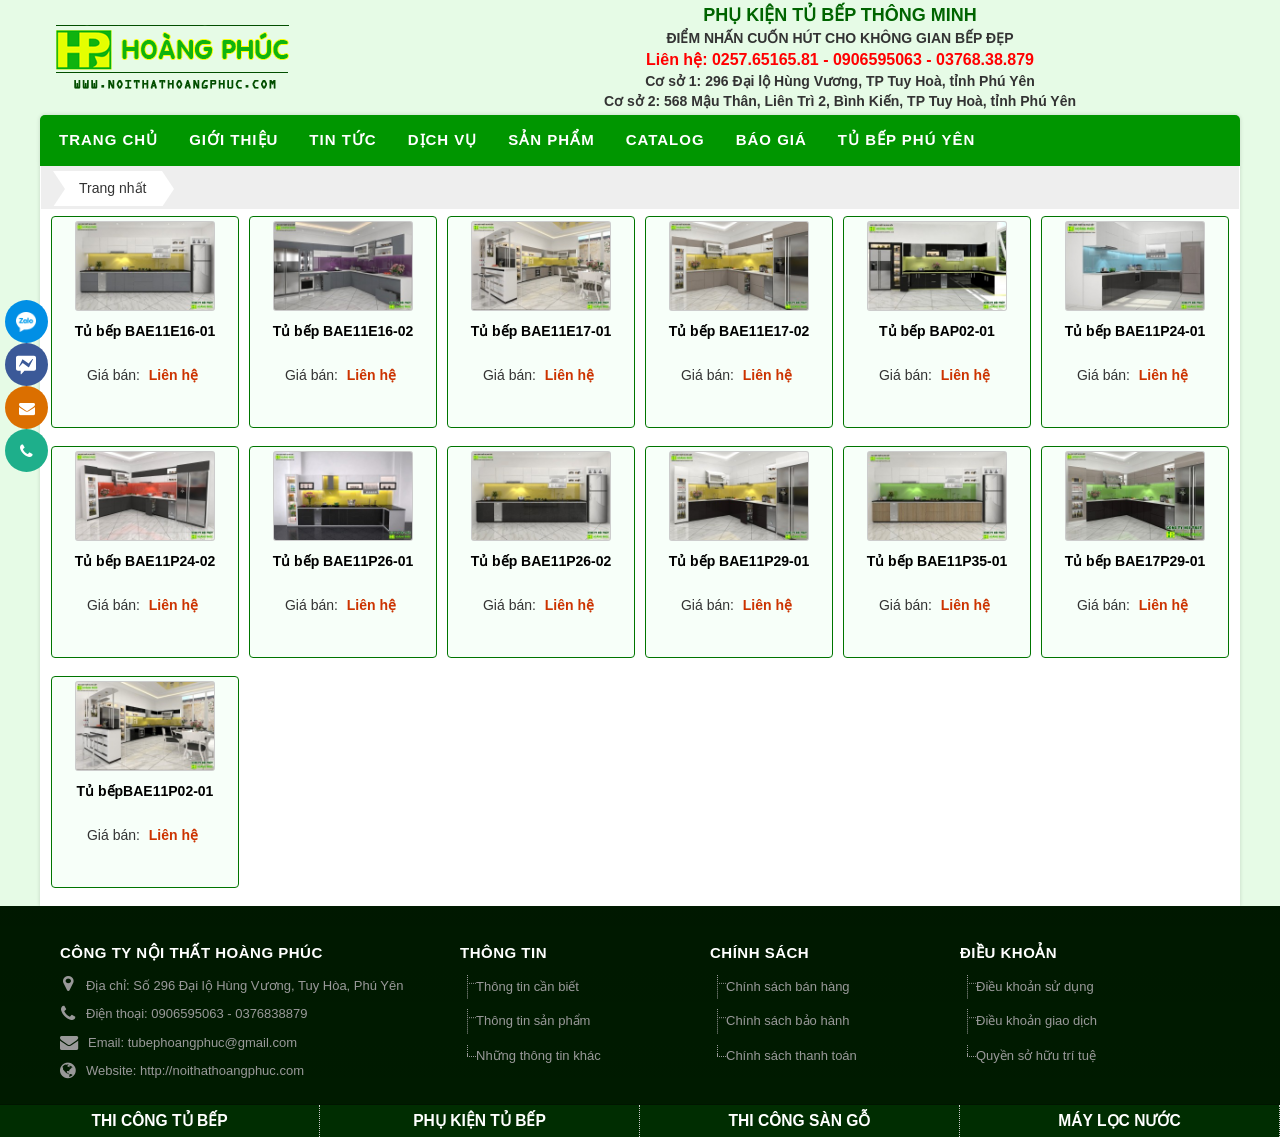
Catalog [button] (665, 139)
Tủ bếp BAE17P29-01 (1135, 560)
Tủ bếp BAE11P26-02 (541, 560)
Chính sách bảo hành (787, 1020)
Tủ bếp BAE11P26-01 (343, 560)
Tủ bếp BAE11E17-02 (739, 330)
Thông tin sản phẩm (533, 1020)
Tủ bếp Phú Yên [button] (906, 139)
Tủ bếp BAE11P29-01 (739, 560)
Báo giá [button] (771, 139)
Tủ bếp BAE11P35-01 (937, 560)
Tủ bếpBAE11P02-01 (145, 790)
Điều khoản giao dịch (1036, 1020)
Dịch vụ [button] (443, 139)
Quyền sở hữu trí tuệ (1036, 1055)
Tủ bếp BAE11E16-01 (145, 330)
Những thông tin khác (538, 1055)
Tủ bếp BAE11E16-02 (343, 330)
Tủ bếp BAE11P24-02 (145, 560)
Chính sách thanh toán (791, 1055)
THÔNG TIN (503, 952)
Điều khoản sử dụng (1035, 986)
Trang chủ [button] (108, 139)
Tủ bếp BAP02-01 (937, 330)
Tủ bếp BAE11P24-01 (1135, 330)
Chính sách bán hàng (788, 986)
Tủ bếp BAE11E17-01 (541, 330)
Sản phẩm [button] (551, 139)
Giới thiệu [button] (233, 139)
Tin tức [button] (342, 139)
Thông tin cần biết (527, 986)
